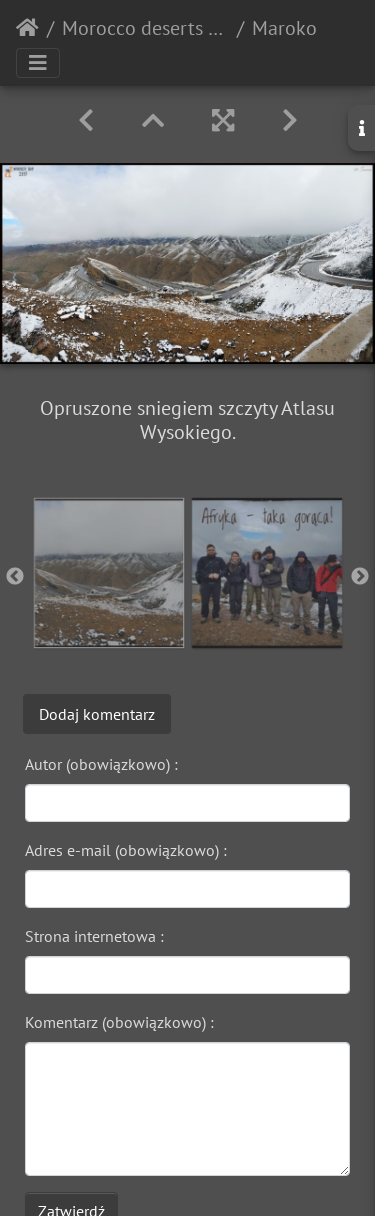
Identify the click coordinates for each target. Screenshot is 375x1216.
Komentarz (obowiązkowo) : (119, 1022)
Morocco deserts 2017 (145, 28)
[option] (109, 573)
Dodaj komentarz (97, 714)
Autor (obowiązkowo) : (101, 764)
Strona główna (27, 28)
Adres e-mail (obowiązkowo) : (126, 850)
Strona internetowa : (94, 936)
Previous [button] (15, 577)
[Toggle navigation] (38, 63)
